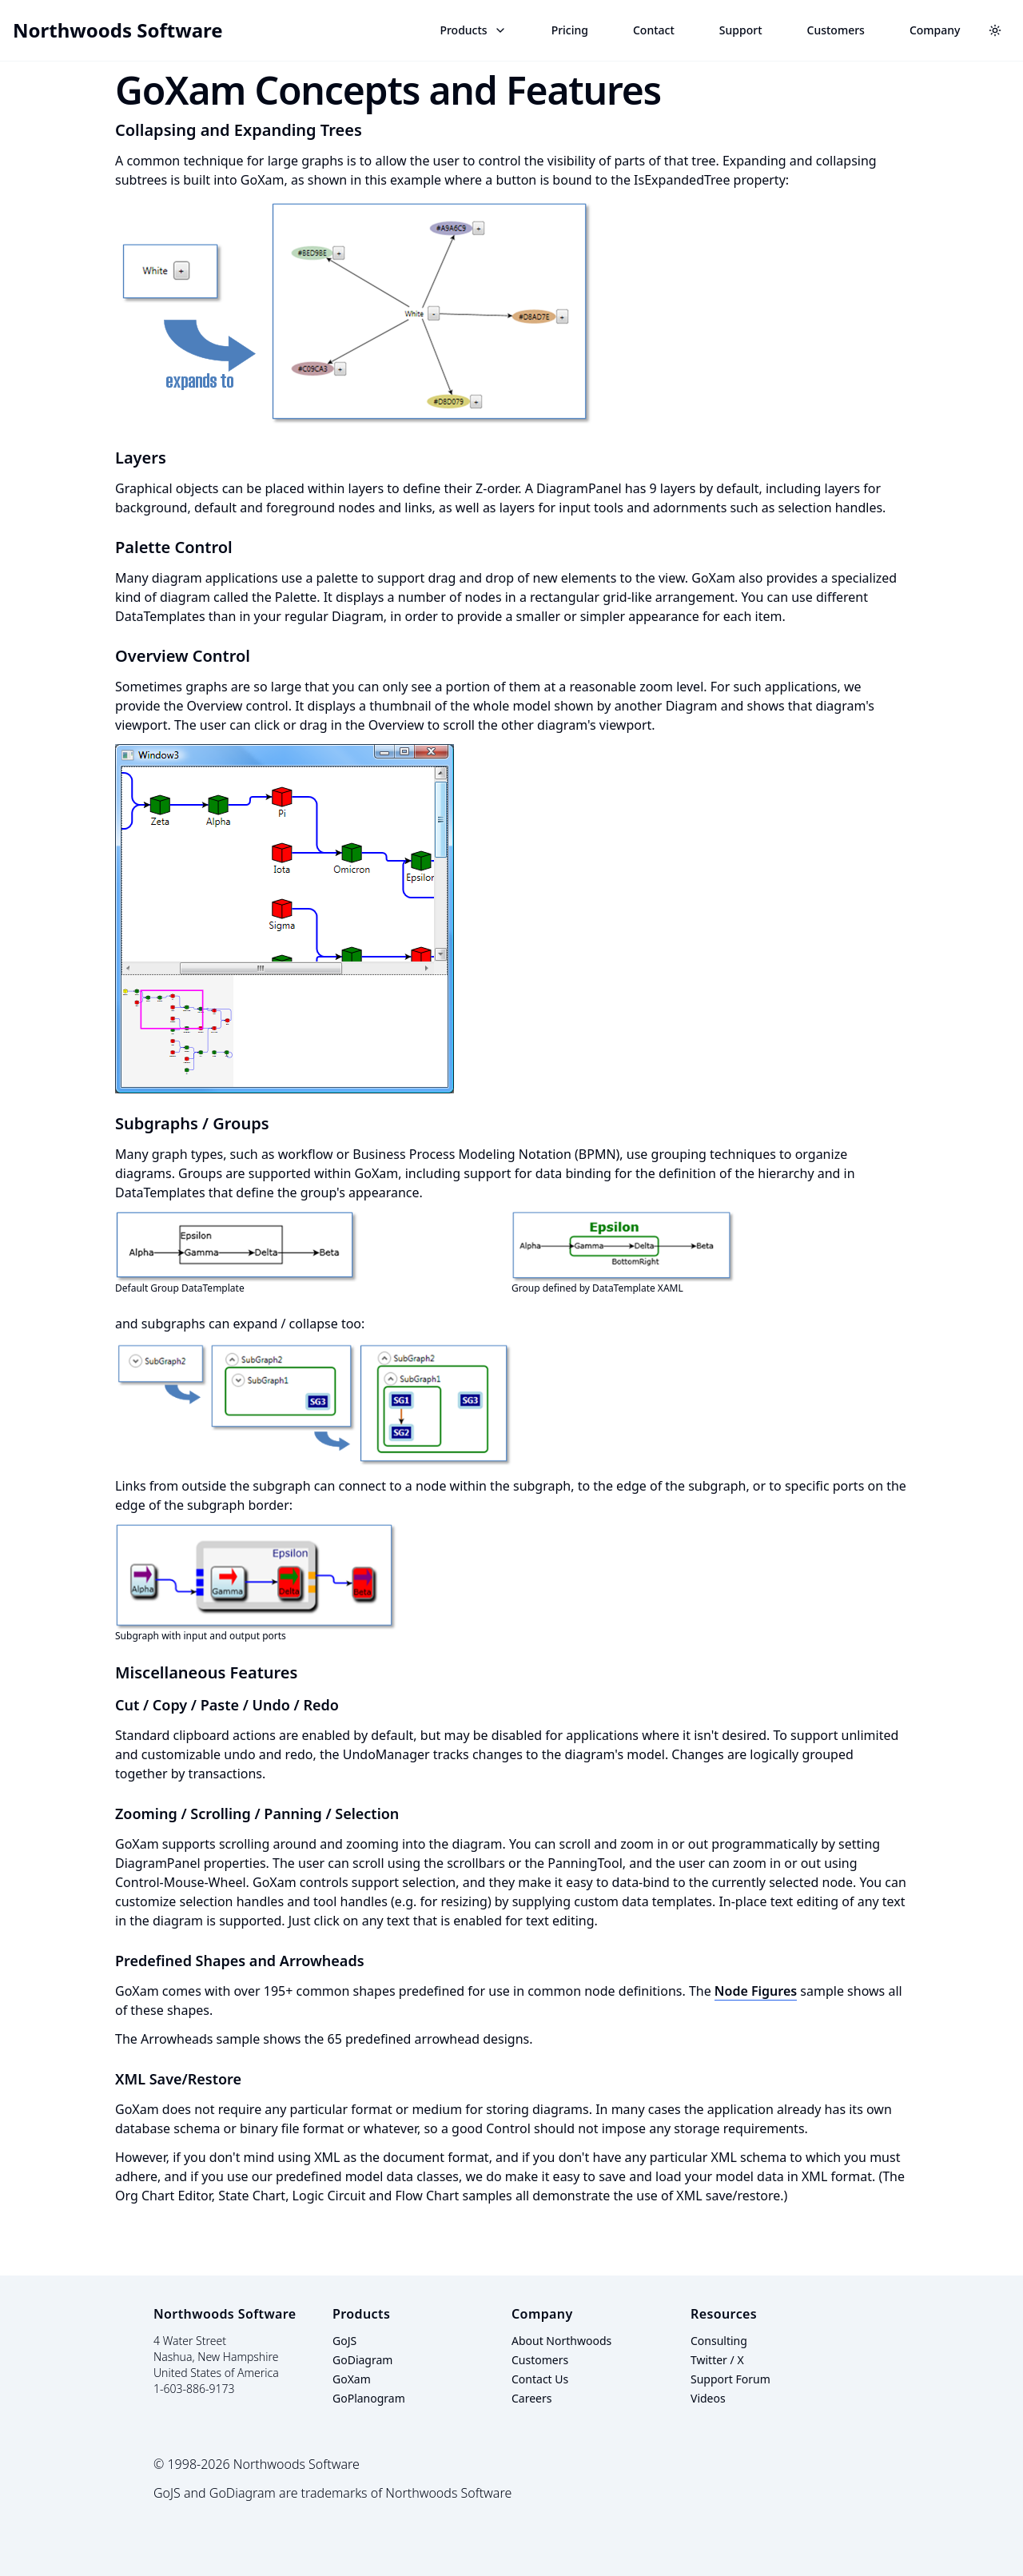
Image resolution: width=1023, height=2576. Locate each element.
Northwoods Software (118, 30)
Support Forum (730, 2379)
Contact (654, 30)
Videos (708, 2398)
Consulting (719, 2340)
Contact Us (540, 2379)
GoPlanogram (368, 2398)
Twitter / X (717, 2359)
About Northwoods (561, 2340)
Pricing (569, 30)
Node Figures (756, 1991)
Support (740, 30)
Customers (836, 30)
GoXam (351, 2379)
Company (935, 30)
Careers (531, 2398)
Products (473, 30)
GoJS (344, 2340)
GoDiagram (362, 2359)
